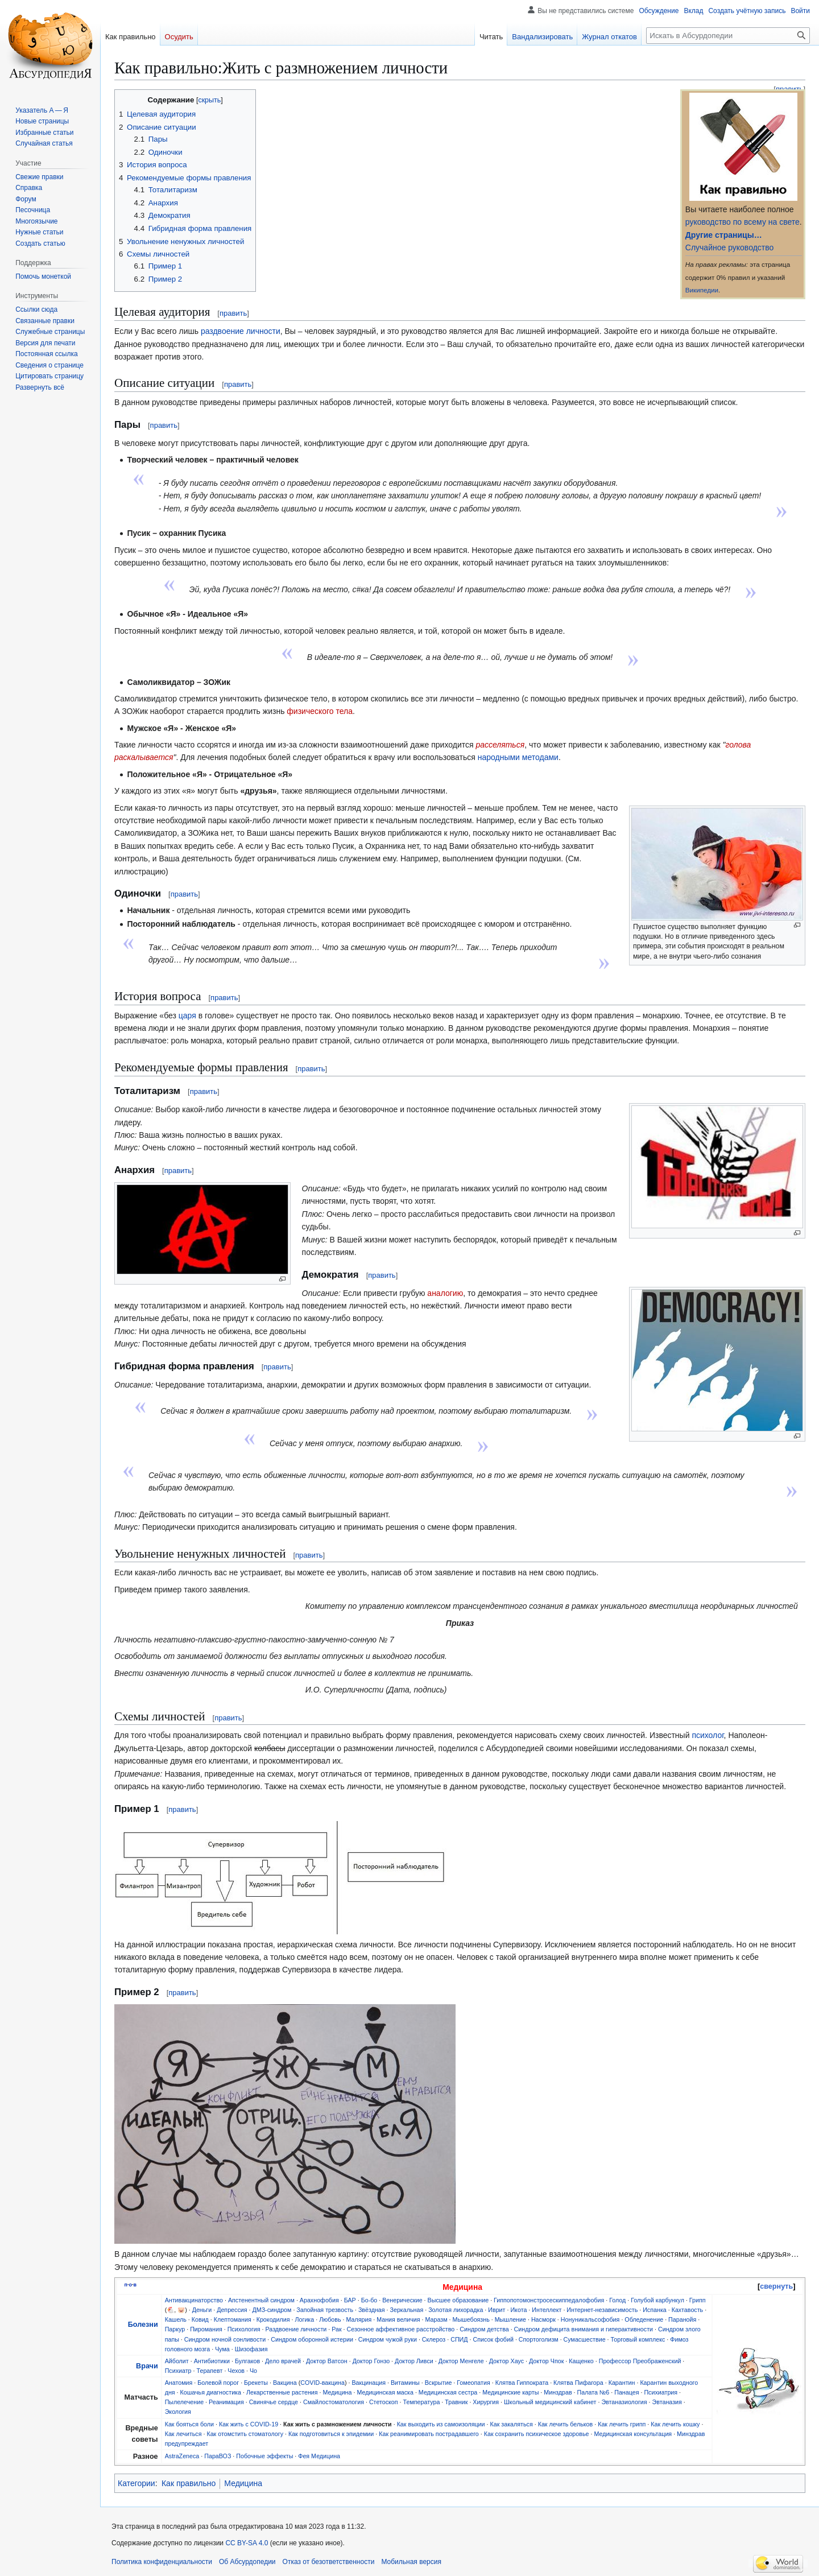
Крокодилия (273, 2319)
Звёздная (371, 2309)
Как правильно (189, 2483)
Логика (305, 2319)
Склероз (433, 2339)
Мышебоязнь (470, 2319)
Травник (456, 2402)
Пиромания (206, 2329)
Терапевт (210, 2370)
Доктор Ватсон (327, 2361)
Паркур (175, 2329)
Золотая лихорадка (455, 2309)
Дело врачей (283, 2361)
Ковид (200, 2319)
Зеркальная (407, 2309)
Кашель (176, 2319)
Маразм (436, 2319)
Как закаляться (511, 2424)
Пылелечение (184, 2402)
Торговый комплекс (638, 2339)
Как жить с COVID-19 (248, 2424)
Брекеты (256, 2382)
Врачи (147, 2366)
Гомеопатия (473, 2382)
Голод (617, 2300)
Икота (518, 2309)
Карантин (622, 2382)
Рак (336, 2329)
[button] (39, 387)
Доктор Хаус (506, 2361)
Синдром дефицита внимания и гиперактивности (583, 2329)
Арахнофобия (319, 2300)
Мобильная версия (411, 2562)
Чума (222, 2349)
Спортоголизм (539, 2339)
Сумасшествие (585, 2339)
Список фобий (493, 2339)
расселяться (499, 744)
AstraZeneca (182, 2456)
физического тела (320, 711)
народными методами (518, 757)
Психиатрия (660, 2392)
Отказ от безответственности (329, 2562)
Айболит (177, 2361)
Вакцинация (368, 2382)
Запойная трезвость (324, 2309)
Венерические (402, 2300)
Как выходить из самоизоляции (441, 2424)
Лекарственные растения (282, 2392)
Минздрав (558, 2392)
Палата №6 (593, 2392)
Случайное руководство (729, 247)
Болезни (143, 2325)
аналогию (445, 1293)
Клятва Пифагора (578, 2382)
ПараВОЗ (217, 2456)
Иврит (496, 2309)
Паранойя (682, 2319)
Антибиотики (212, 2361)
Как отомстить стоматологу (244, 2433)
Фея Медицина (319, 2456)
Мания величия (398, 2319)
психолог (707, 1735)
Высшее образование (458, 2300)
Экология (178, 2411)
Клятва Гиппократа (521, 2382)
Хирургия (486, 2402)
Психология (244, 2329)
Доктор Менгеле (461, 2361)
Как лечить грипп (622, 2424)
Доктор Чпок (546, 2361)
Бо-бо (369, 2300)
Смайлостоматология (333, 2402)
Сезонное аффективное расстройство (401, 2329)
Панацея (626, 2392)
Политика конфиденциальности (161, 2562)
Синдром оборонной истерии (312, 2339)
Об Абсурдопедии (247, 2562)
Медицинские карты (510, 2392)
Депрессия (232, 2309)
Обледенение (643, 2319)
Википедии (701, 290)
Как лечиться (183, 2433)
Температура (421, 2402)
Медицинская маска (385, 2392)
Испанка (655, 2309)
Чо (253, 2370)
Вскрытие (438, 2382)
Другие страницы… (723, 235)
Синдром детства (484, 2329)
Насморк (543, 2319)
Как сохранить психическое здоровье (536, 2433)
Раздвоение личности (296, 2329)
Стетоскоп (383, 2402)
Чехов (236, 2370)
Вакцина (285, 2382)
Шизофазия (251, 2349)
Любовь (330, 2319)
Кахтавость (688, 2309)
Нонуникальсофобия (590, 2319)
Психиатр (178, 2370)
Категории (136, 2483)
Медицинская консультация (633, 2433)
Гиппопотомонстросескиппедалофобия (549, 2300)
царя (187, 1015)
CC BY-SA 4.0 (246, 2543)
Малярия (359, 2319)
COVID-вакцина (322, 2382)
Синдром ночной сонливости (225, 2339)
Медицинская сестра (448, 2392)
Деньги (202, 2309)
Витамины (405, 2382)
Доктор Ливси (414, 2361)
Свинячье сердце (273, 2402)
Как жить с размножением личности (337, 2424)
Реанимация (226, 2402)
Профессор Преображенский (640, 2361)
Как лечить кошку (675, 2424)
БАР (350, 2300)
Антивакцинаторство (194, 2300)
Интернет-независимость (602, 2309)
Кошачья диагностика (210, 2392)
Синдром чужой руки (387, 2339)
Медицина (337, 2392)
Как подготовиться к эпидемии (331, 2433)
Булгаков (247, 2361)
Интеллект (546, 2309)
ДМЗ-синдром (271, 2309)
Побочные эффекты (264, 2456)
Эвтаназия (667, 2402)
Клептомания (232, 2319)
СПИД (459, 2339)
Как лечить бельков (565, 2424)
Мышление (510, 2319)
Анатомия (179, 2382)
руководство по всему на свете (742, 221)
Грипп (697, 2300)
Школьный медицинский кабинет (550, 2402)
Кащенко (581, 2361)
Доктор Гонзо (371, 2361)
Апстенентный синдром (261, 2300)
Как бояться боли (189, 2424)
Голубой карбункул (657, 2300)
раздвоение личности (240, 331)
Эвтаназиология (624, 2402)
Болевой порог (218, 2382)
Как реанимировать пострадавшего (429, 2433)
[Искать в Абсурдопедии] (728, 35)
